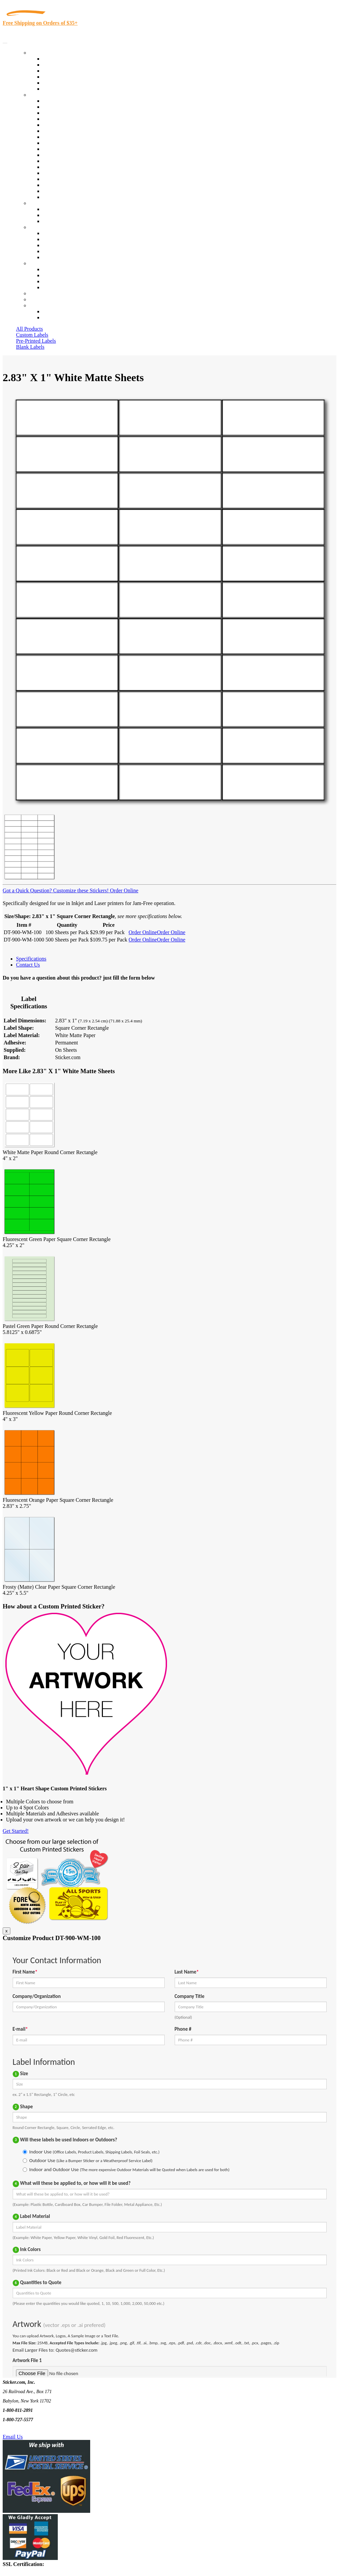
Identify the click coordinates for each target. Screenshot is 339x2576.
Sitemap (51, 287)
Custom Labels (32, 335)
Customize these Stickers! (80, 890)
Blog (48, 239)
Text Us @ (26, 2429)
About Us (39, 227)
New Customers (60, 317)
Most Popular (57, 83)
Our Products (43, 52)
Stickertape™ (57, 167)
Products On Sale (61, 71)
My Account (42, 299)
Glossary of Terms (62, 251)
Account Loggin (60, 311)
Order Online (123, 890)
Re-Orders (40, 293)
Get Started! (16, 1831)
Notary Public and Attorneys (73, 131)
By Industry (42, 95)
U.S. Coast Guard (61, 179)
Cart (34, 305)
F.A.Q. (50, 257)
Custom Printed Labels (67, 65)
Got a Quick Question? (27, 890)
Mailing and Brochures (67, 161)
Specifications (31, 959)
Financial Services (62, 155)
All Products (29, 329)
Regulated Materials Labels (72, 185)
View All (52, 101)
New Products (58, 77)
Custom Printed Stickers (69, 149)
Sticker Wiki (56, 245)
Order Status (56, 275)
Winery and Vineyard (66, 119)
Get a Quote (55, 215)
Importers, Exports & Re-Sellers (77, 125)
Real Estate (55, 173)
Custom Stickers (46, 203)
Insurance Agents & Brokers (73, 113)
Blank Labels (30, 347)
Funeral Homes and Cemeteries (76, 191)
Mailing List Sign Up (65, 281)
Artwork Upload (60, 221)
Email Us (13, 2437)
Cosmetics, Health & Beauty (73, 137)
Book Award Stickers (65, 197)
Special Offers (58, 89)
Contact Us (41, 263)
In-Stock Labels (60, 59)
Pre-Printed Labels (36, 341)
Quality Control (59, 107)
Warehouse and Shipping (69, 143)
